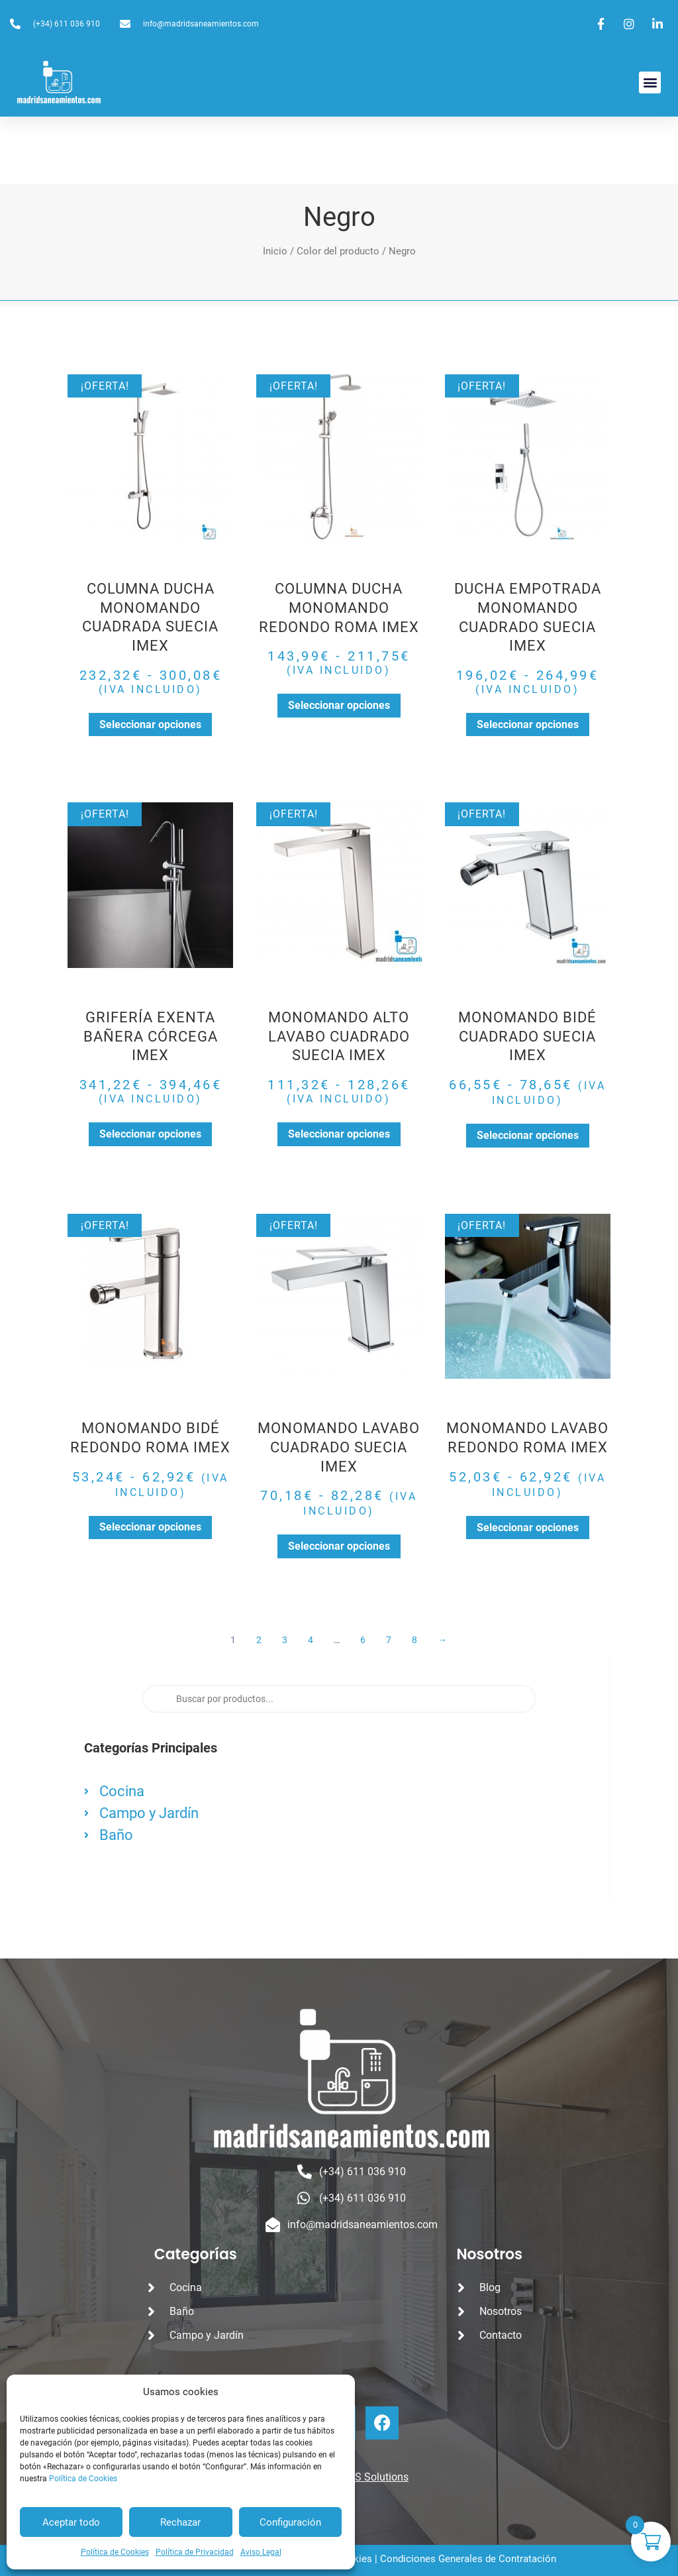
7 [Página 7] (389, 1640)
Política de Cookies (83, 2478)
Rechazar (180, 2522)
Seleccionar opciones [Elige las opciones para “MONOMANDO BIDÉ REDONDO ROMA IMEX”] (150, 1527)
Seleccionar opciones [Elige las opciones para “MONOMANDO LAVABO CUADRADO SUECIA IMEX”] (339, 1546)
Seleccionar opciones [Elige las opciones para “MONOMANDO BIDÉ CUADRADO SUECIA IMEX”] (528, 1135)
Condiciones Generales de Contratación (468, 2559)
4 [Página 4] (311, 1640)
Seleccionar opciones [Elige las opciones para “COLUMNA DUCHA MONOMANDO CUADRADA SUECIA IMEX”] (150, 724)
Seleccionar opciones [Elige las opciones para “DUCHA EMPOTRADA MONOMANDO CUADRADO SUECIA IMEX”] (528, 724)
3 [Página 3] (285, 1640)
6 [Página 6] (363, 1640)
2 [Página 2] (259, 1640)
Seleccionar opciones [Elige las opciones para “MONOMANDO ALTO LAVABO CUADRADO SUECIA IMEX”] (339, 1134)
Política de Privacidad (195, 2552)
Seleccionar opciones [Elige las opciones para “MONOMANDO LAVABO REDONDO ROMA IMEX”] (528, 1527)
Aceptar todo (71, 2522)
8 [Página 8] (415, 1640)
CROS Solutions (371, 2477)
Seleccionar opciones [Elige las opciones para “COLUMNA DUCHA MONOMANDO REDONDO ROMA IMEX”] (339, 705)
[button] (650, 82)
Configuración (290, 2522)
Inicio (275, 251)
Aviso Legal (260, 2552)
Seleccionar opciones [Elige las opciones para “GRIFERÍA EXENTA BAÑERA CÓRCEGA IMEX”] (150, 1134)
